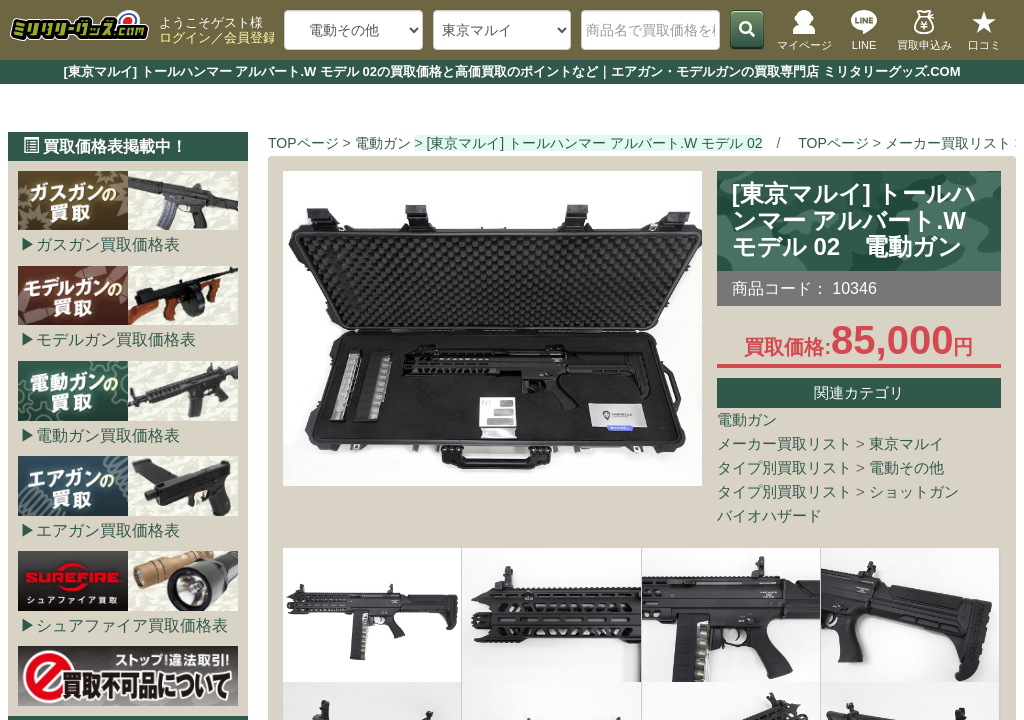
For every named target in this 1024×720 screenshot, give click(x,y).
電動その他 (906, 467)
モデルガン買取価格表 (116, 339)
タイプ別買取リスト (784, 467)
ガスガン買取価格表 (108, 244)
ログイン (185, 37)
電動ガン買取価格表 (108, 435)
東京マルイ (906, 443)
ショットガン (914, 491)
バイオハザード (769, 515)
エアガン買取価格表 (108, 530)
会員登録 (250, 37)
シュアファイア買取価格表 (132, 625)
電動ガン (747, 419)
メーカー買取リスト (784, 443)
